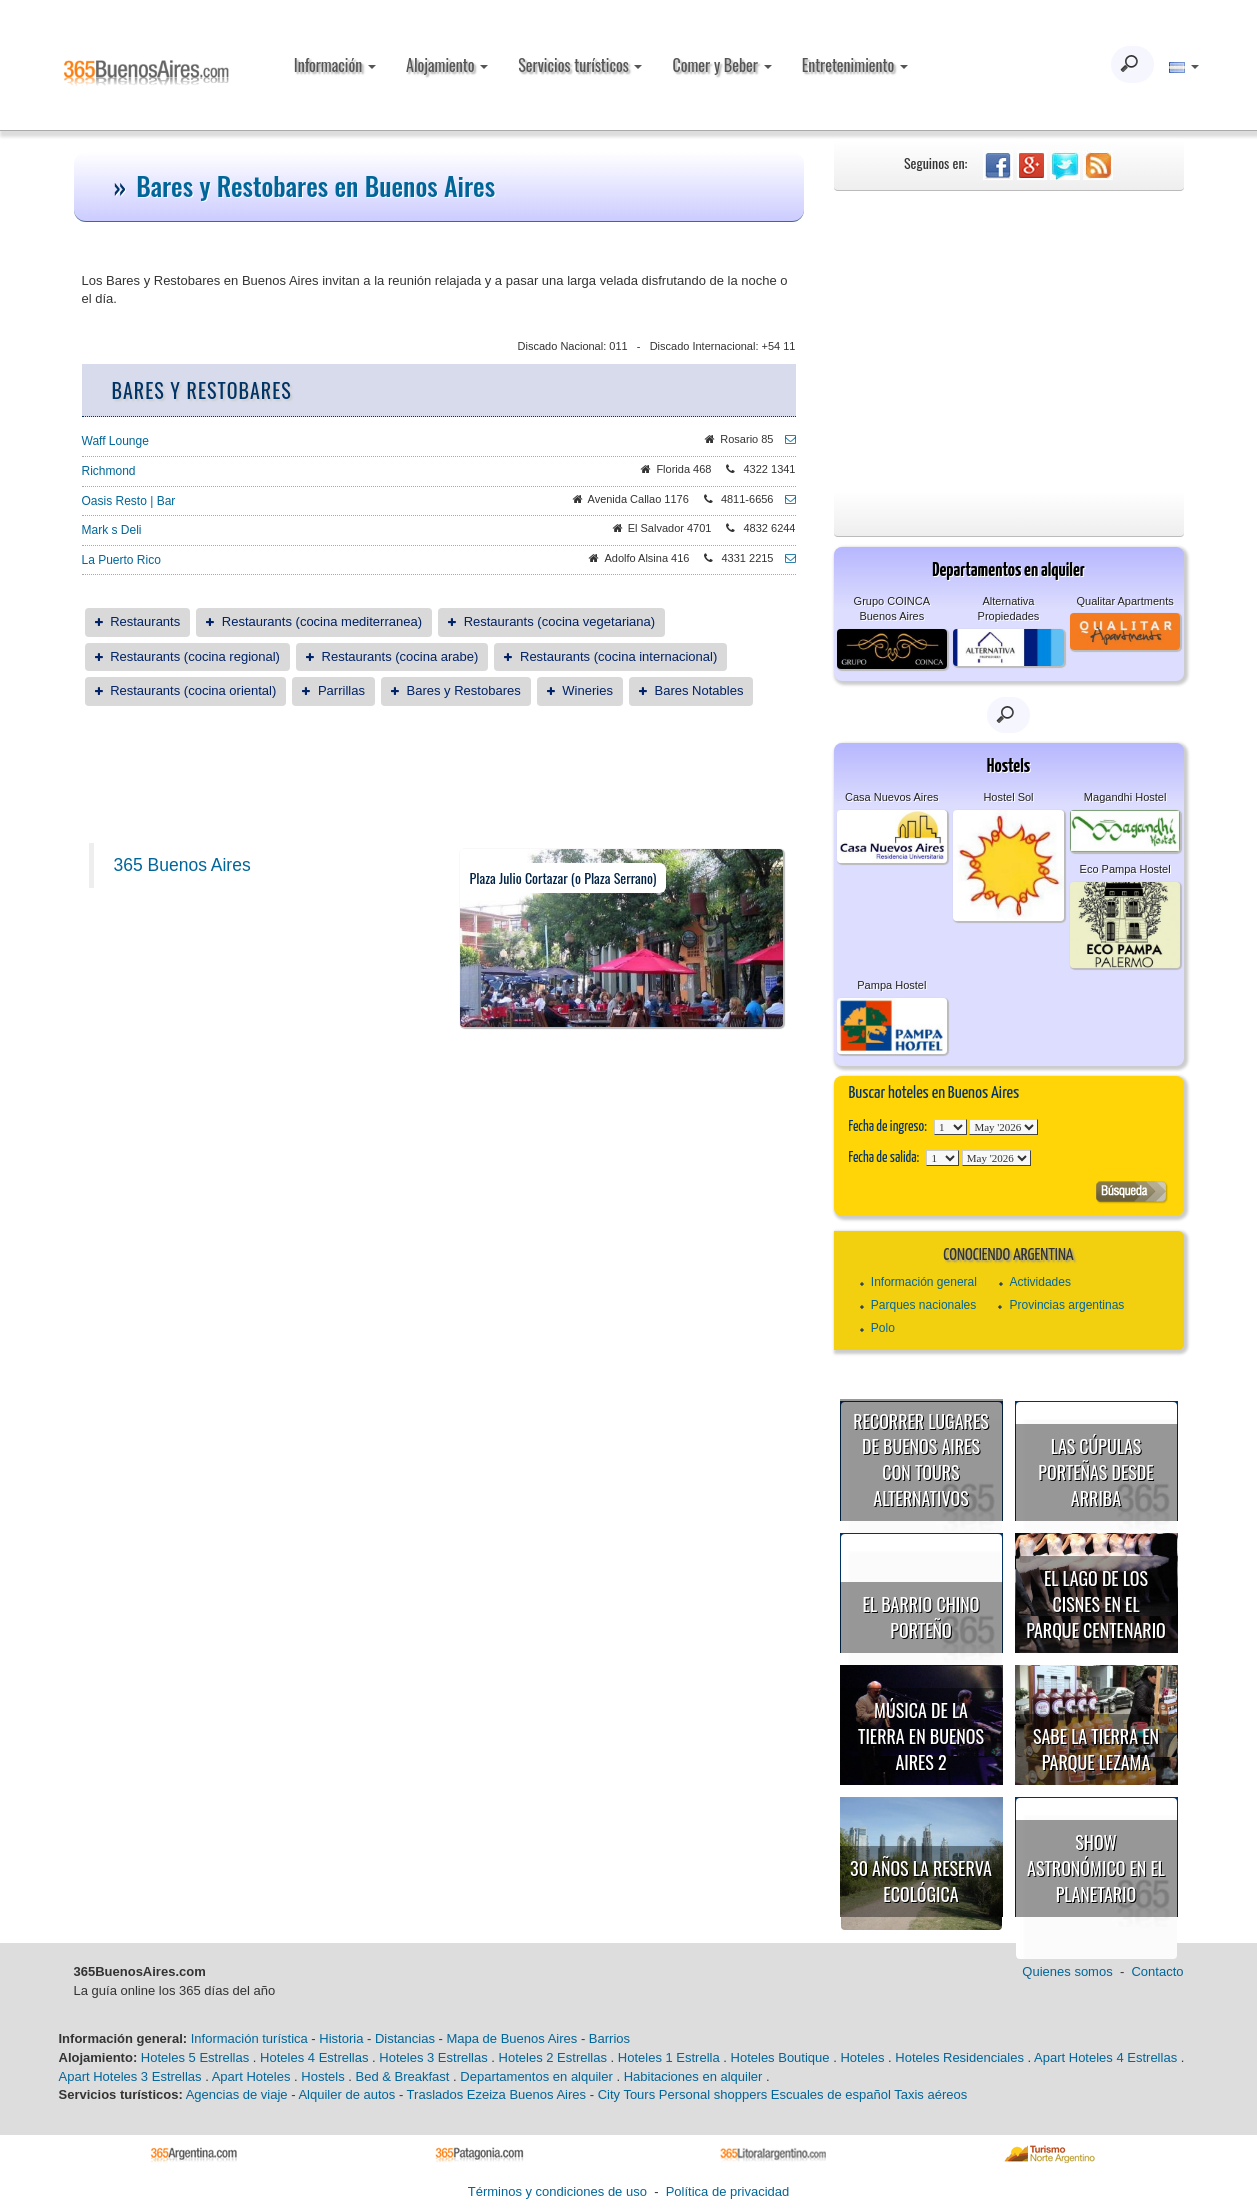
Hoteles (862, 2057)
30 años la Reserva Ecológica (921, 1881)
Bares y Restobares (464, 690)
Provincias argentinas (1067, 1305)
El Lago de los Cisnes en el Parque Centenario (1096, 1603)
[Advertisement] (1009, 341)
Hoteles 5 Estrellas (195, 2057)
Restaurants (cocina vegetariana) (560, 621)
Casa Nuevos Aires (892, 797)
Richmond (109, 471)
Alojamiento (447, 65)
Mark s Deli (112, 530)
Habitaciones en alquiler (693, 2076)
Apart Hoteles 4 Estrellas (1105, 2057)
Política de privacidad (728, 2191)
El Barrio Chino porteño (921, 1617)
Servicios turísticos (580, 65)
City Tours (627, 2094)
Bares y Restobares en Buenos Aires (315, 185)
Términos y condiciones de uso (557, 2191)
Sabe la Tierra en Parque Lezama (1096, 1749)
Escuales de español (831, 2094)
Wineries (587, 690)
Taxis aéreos (930, 2094)
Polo (883, 1328)
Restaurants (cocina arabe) (400, 656)
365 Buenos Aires (182, 865)
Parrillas (341, 690)
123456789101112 (1003, 1127)
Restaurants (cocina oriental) (193, 690)
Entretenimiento (855, 65)
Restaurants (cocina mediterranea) (322, 621)
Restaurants (145, 621)
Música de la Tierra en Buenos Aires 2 (921, 1735)
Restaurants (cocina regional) (195, 656)
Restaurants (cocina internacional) (618, 656)
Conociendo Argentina (1008, 1255)
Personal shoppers (713, 2094)
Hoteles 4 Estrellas (314, 2057)
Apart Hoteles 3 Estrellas (130, 2076)
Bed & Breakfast (403, 2076)
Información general (924, 1282)
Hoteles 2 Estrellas (553, 2057)
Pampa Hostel (891, 985)
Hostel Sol (1008, 797)
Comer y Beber (721, 65)
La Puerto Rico (121, 560)
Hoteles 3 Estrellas (433, 2057)
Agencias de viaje (237, 2094)
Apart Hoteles (251, 2076)
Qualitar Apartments (1125, 601)
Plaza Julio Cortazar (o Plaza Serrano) (563, 877)
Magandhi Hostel (1125, 797)
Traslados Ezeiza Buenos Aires (496, 2094)
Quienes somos (1067, 1971)
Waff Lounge (115, 441)
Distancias (405, 2038)
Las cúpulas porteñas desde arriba (1095, 1471)
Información (335, 65)
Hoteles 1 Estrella (669, 2057)
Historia (341, 2038)
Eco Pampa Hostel (1125, 869)
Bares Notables (699, 690)
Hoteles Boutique (780, 2057)
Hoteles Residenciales (959, 2057)
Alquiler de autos (346, 2094)
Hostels (322, 2076)
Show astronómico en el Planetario (1096, 1867)
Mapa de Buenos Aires (511, 2038)
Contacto (1157, 1971)
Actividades (1040, 1282)
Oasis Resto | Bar (129, 501)
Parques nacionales (923, 1305)
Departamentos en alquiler (536, 2076)
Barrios (609, 2038)
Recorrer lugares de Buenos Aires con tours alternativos (921, 1459)
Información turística (249, 2038)
